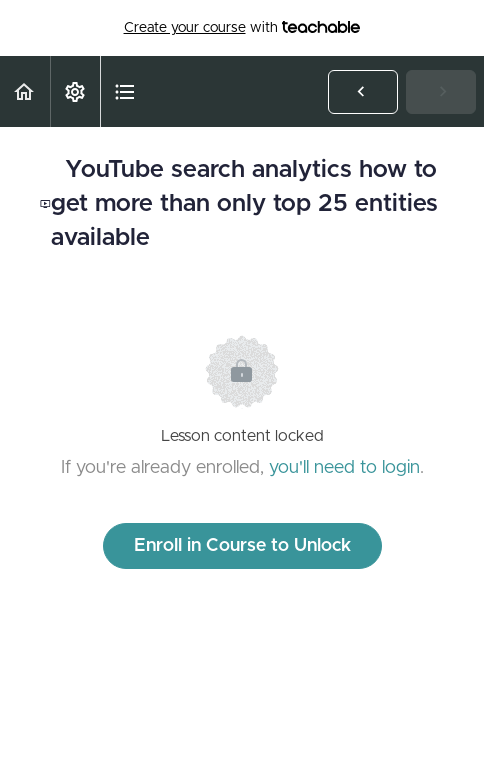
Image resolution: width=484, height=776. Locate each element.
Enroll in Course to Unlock (242, 546)
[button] (25, 91)
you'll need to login (344, 468)
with (242, 28)
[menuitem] (75, 91)
